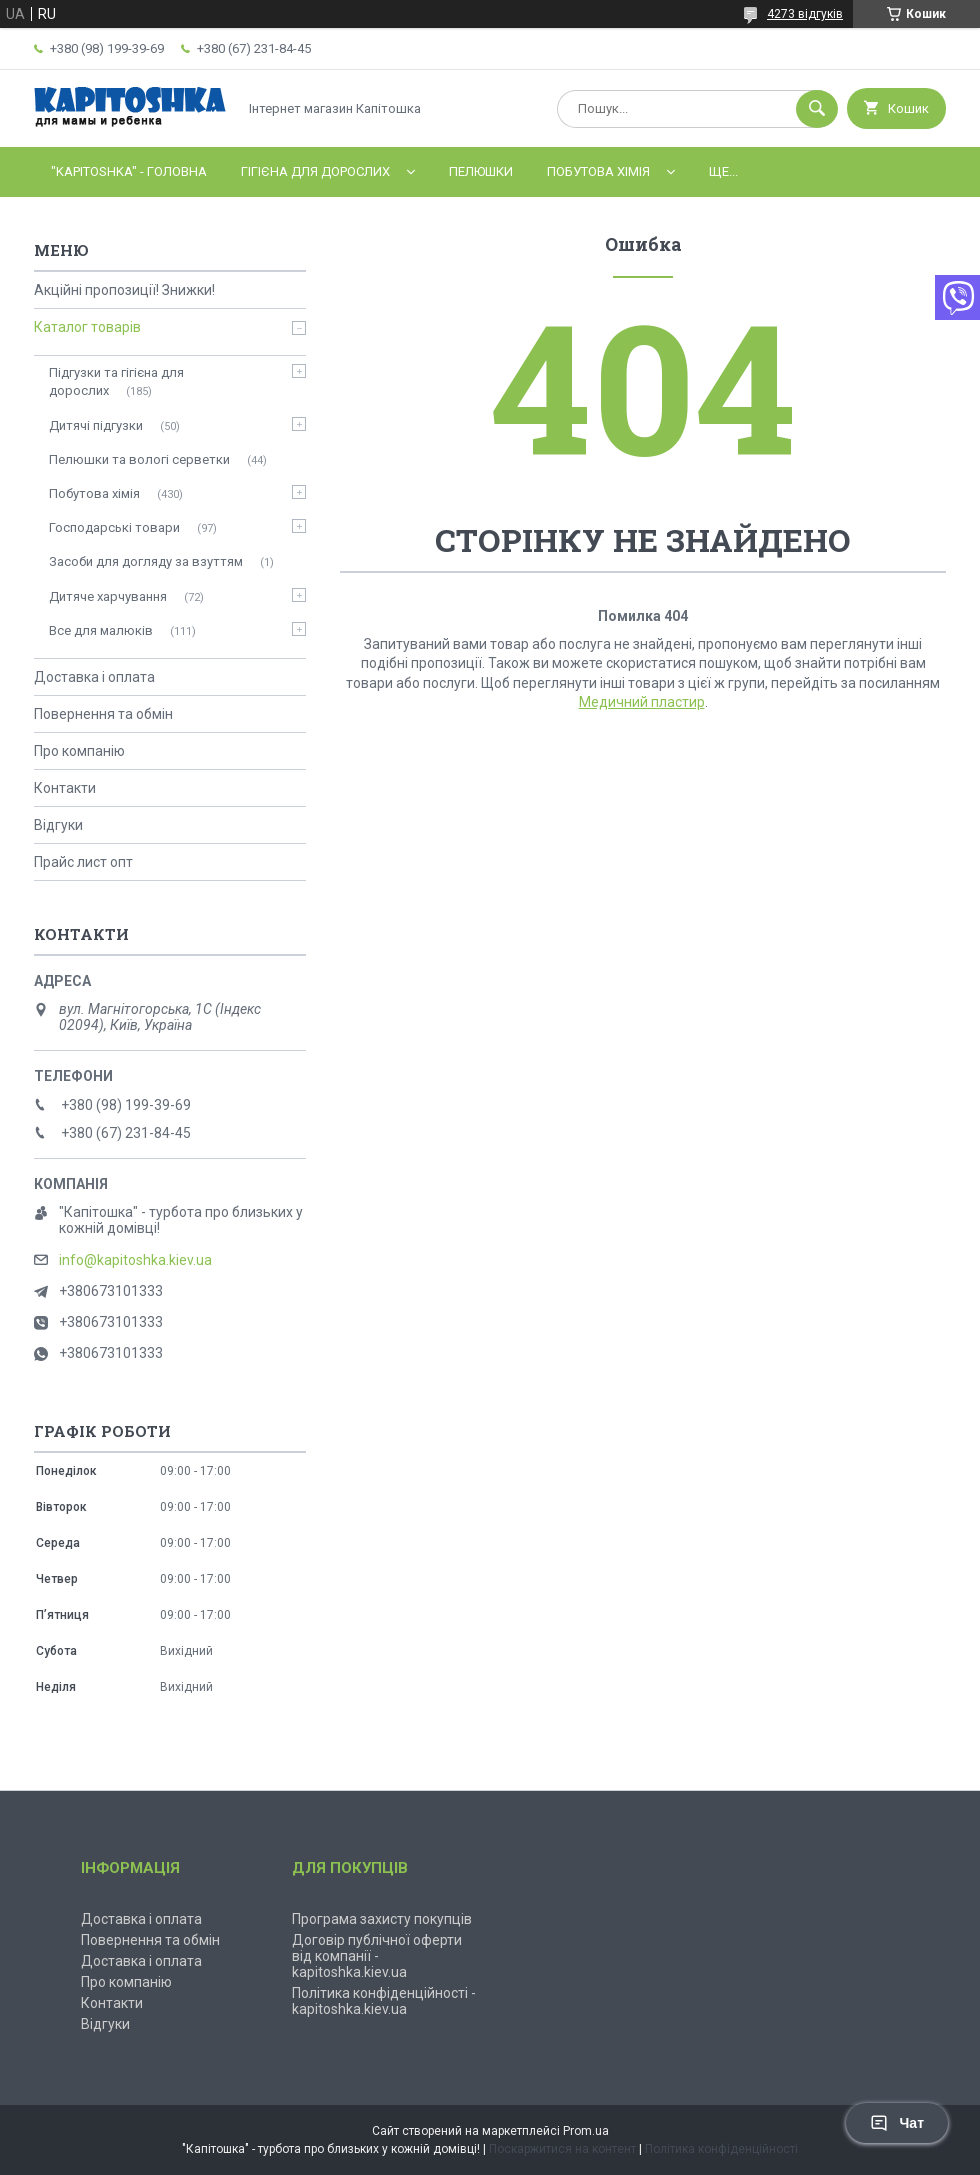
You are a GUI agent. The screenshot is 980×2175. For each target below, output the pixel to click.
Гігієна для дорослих (315, 171)
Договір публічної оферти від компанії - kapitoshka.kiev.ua (377, 1956)
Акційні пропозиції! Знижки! (124, 290)
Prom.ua (586, 2131)
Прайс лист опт (83, 862)
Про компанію (79, 751)
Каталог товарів (87, 327)
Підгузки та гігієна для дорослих (116, 381)
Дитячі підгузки (96, 425)
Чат (897, 2123)
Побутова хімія (598, 171)
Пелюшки (481, 171)
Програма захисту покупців (382, 1919)
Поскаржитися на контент (562, 2149)
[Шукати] (817, 109)
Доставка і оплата (94, 677)
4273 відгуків (805, 14)
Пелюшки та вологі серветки (139, 459)
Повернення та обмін (103, 714)
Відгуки (58, 825)
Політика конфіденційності (721, 2149)
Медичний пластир (642, 702)
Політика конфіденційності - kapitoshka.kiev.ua (384, 2001)
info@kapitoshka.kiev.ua (135, 1260)
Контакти (65, 788)
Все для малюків (101, 630)
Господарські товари (114, 527)
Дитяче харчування (108, 596)
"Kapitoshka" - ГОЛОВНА (129, 171)
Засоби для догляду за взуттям (146, 561)
